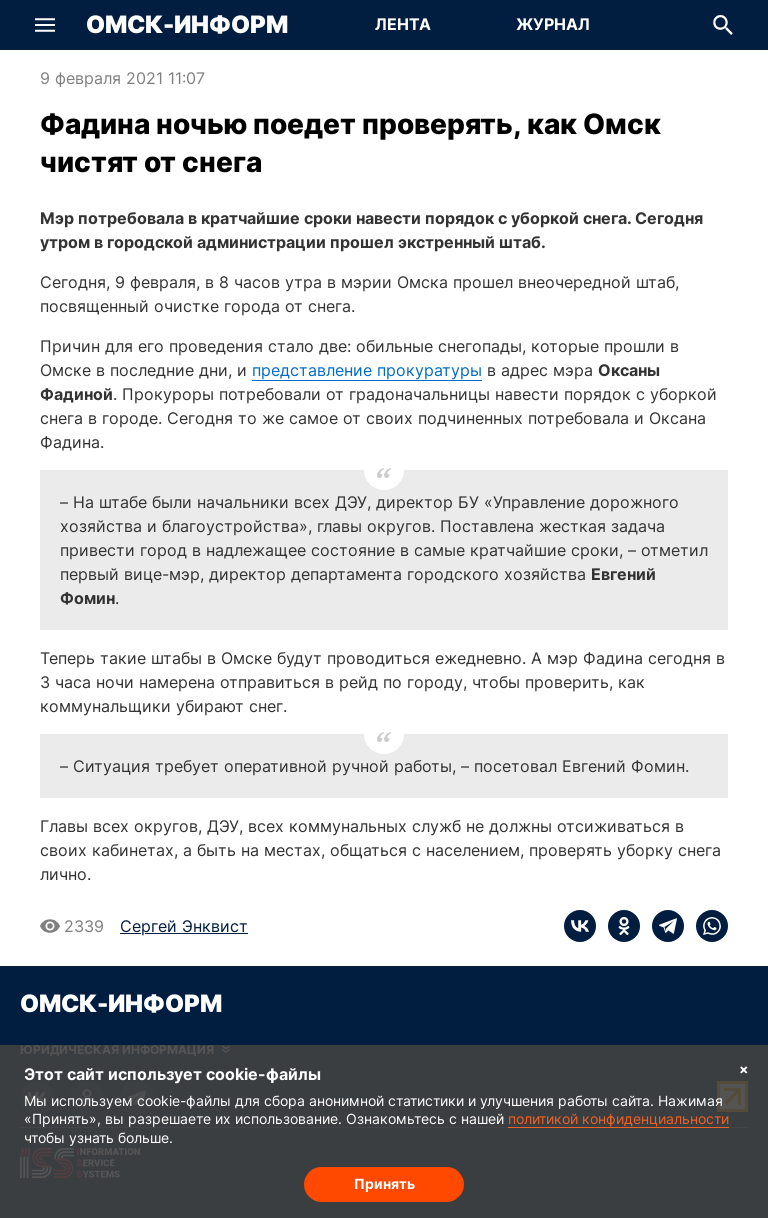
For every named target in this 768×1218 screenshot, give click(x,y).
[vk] (580, 926)
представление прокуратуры (367, 370)
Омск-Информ (187, 25)
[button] (45, 25)
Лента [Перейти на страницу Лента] (403, 24)
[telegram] (662, 926)
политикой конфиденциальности (618, 1118)
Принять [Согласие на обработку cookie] (384, 1183)
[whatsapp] (706, 926)
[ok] (618, 926)
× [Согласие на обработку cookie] (744, 1068)
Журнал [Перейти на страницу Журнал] (553, 24)
